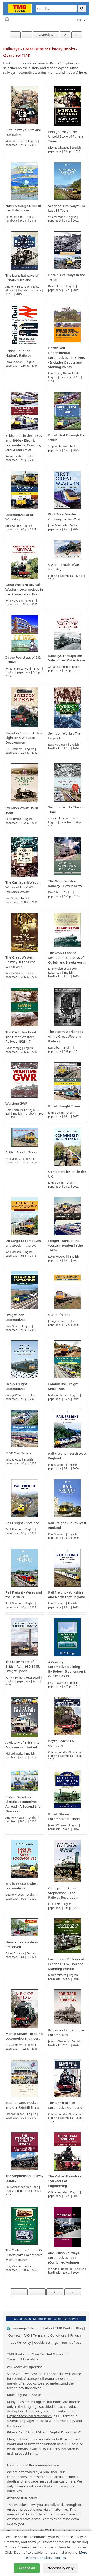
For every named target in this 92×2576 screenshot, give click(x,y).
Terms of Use (71, 2342)
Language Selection (27, 2328)
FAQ (27, 2335)
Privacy (75, 2335)
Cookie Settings (46, 2342)
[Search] (82, 8)
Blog (79, 2328)
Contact (14, 2335)
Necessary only (60, 2568)
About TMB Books (58, 2328)
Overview (46, 34)
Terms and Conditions (50, 2335)
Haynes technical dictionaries (29, 2416)
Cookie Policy (20, 2342)
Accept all (26, 2568)
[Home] (7, 19)
